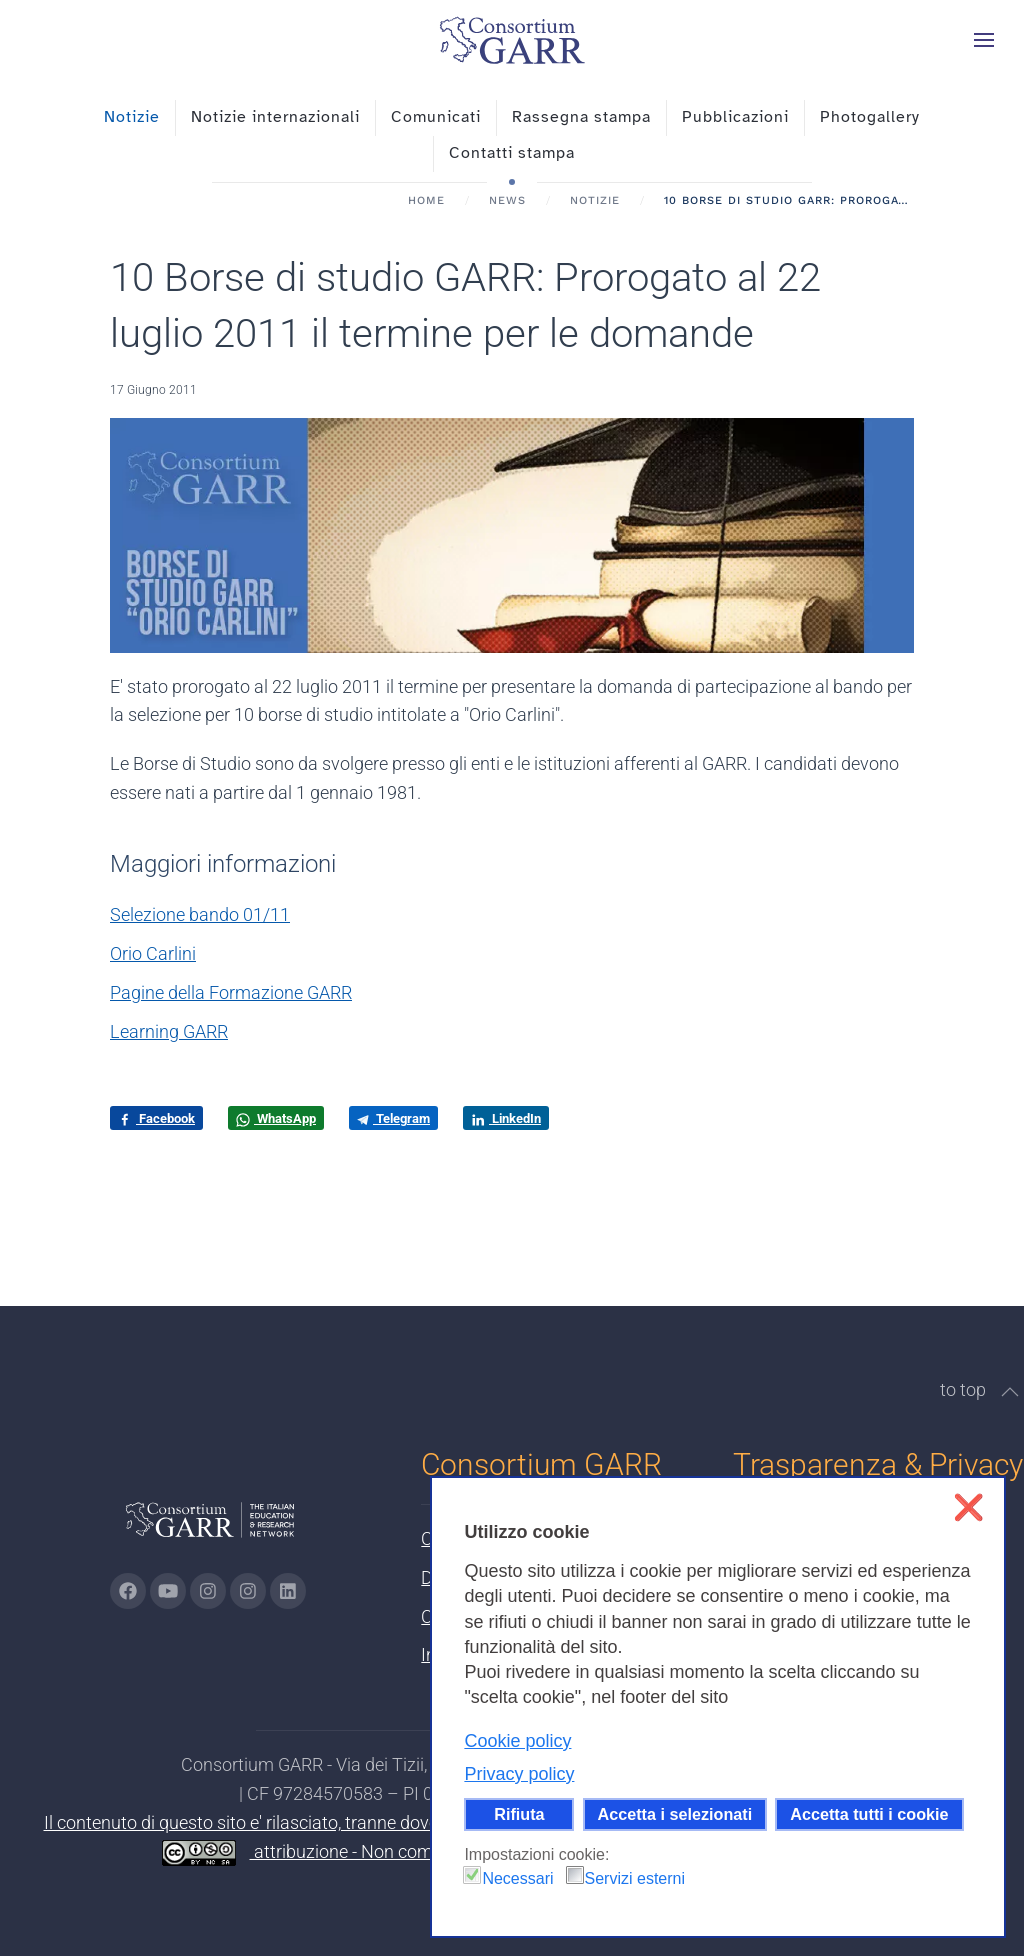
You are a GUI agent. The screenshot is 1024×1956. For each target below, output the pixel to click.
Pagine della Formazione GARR (231, 992)
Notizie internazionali (275, 117)
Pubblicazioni (735, 117)
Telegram (393, 1118)
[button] (984, 40)
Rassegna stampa (581, 117)
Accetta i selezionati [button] (675, 1814)
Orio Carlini (153, 953)
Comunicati (436, 117)
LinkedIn (506, 1119)
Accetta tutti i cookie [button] (869, 1814)
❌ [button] (968, 1507)
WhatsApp (276, 1119)
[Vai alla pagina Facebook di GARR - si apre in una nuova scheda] (128, 1591)
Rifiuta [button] (519, 1814)
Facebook (156, 1119)
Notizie (132, 117)
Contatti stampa (512, 153)
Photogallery (870, 117)
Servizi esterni (635, 1878)
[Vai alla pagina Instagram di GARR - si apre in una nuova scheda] (208, 1591)
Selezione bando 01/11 (200, 914)
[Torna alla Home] (512, 40)
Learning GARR (169, 1031)
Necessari (517, 1878)
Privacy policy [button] (519, 1774)
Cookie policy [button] (517, 1741)
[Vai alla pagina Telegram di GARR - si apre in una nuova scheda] (248, 1591)
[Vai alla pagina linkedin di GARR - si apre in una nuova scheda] (288, 1591)
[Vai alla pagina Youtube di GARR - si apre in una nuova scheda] (168, 1591)
